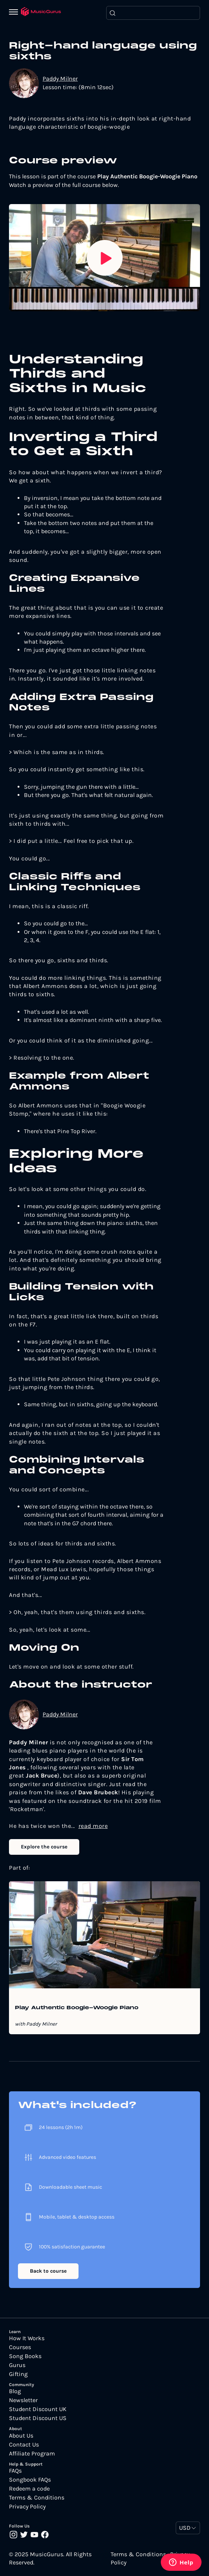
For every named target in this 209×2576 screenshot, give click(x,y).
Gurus (17, 2365)
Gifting (18, 2374)
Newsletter (23, 2400)
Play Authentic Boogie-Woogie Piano (76, 2008)
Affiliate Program (32, 2454)
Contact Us (24, 2445)
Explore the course (44, 1847)
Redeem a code (29, 2489)
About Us (21, 2436)
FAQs (15, 2471)
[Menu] (15, 13)
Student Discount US (38, 2418)
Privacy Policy (27, 2507)
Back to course (48, 2271)
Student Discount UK (38, 2409)
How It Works (26, 2338)
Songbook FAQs (30, 2480)
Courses (20, 2347)
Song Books (25, 2356)
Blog (15, 2391)
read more (93, 1825)
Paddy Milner (60, 78)
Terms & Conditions (36, 2498)
